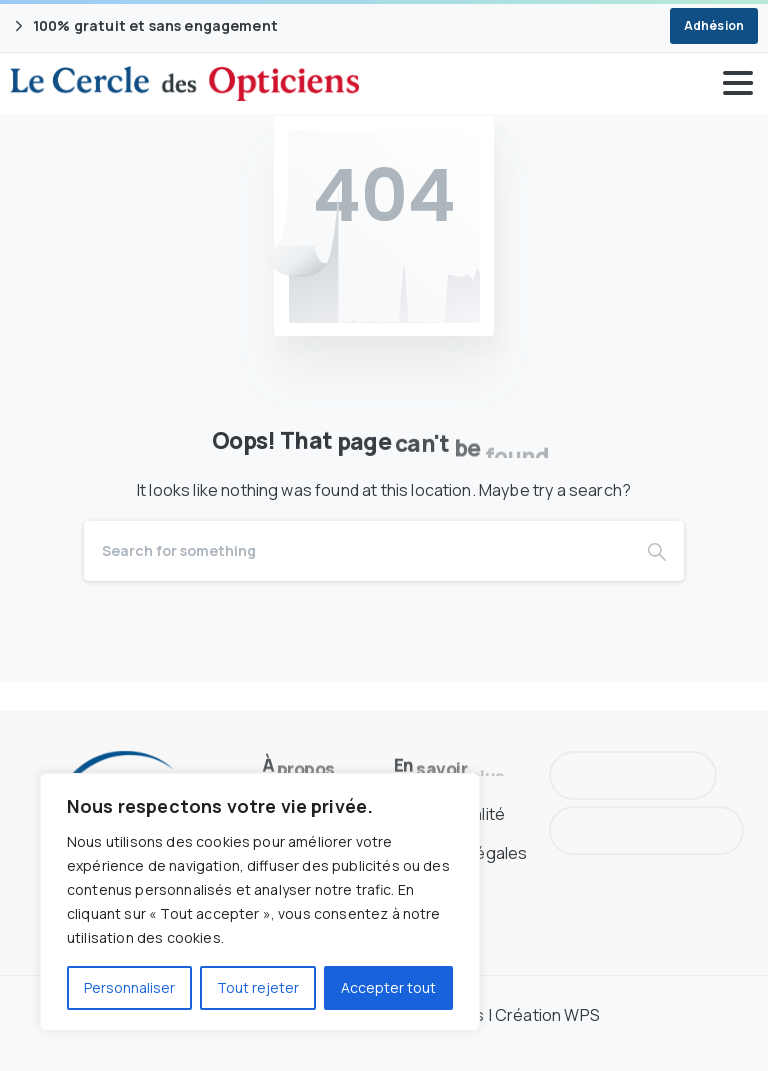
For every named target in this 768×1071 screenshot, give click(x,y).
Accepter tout (388, 987)
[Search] (357, 551)
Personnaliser (129, 987)
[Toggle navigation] (738, 83)
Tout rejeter (258, 987)
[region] (260, 902)
